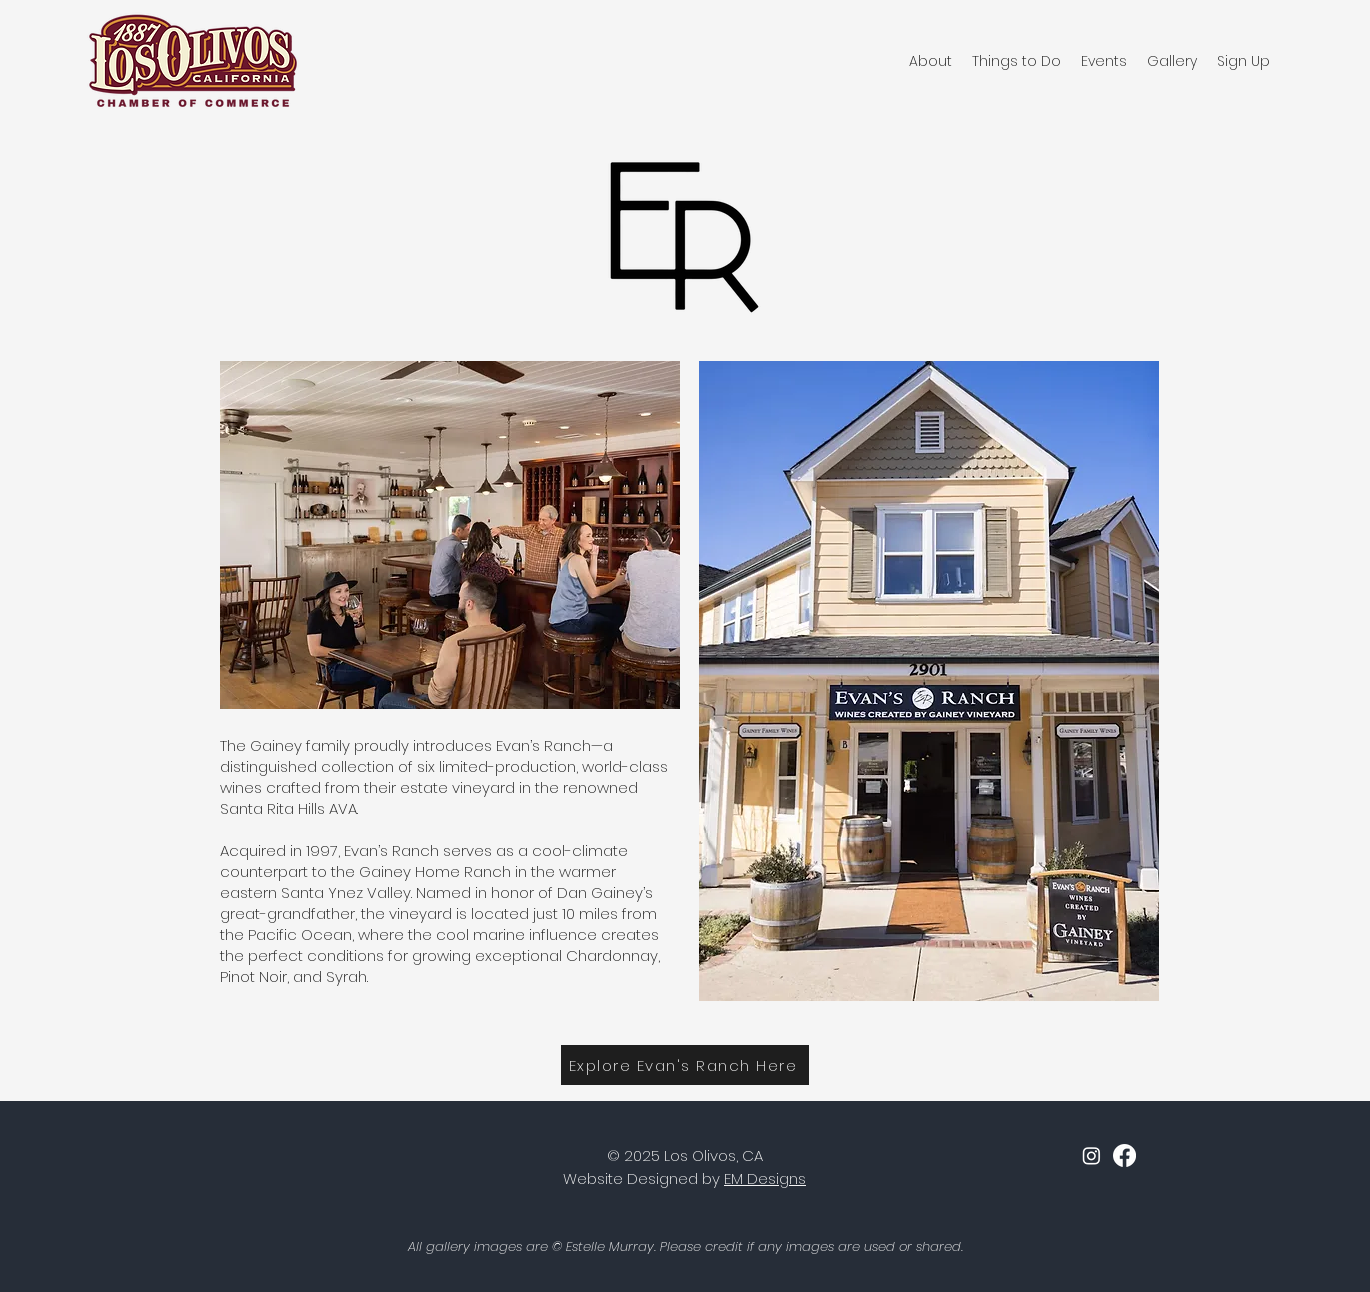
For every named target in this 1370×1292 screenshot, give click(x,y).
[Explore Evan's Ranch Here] (685, 1065)
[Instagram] (1091, 1155)
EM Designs (765, 1178)
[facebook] (1124, 1155)
